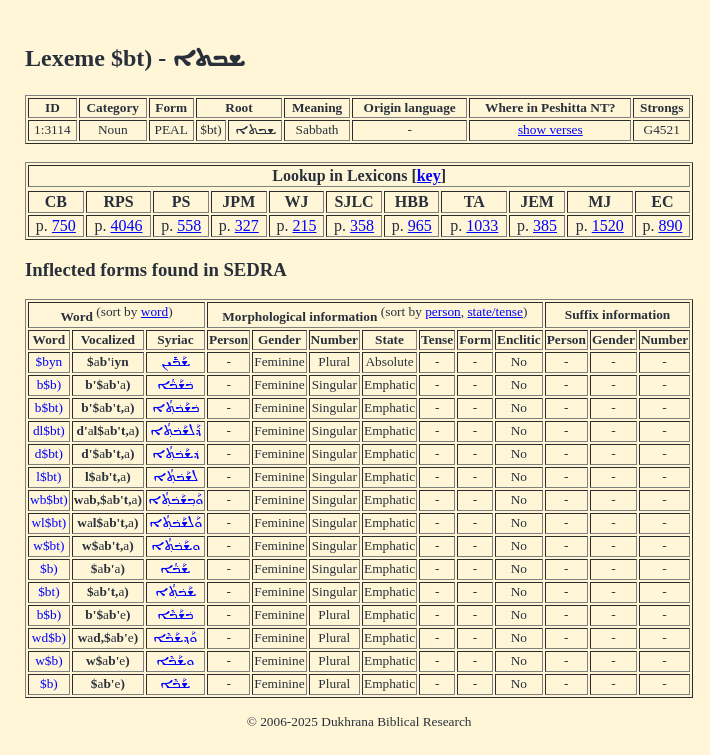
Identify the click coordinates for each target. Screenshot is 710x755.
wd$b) (49, 637)
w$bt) (48, 545)
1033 (482, 225)
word (154, 311)
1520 (608, 225)
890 (670, 225)
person (443, 311)
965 (420, 225)
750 (64, 225)
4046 (126, 225)
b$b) (49, 384)
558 (189, 225)
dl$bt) (49, 430)
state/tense (495, 311)
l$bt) (48, 476)
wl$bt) (48, 522)
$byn (49, 361)
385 (545, 225)
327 (247, 225)
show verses (550, 129)
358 (362, 225)
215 (304, 225)
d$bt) (49, 453)
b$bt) (49, 407)
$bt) (48, 591)
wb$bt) (49, 499)
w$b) (48, 660)
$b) (49, 568)
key (429, 175)
